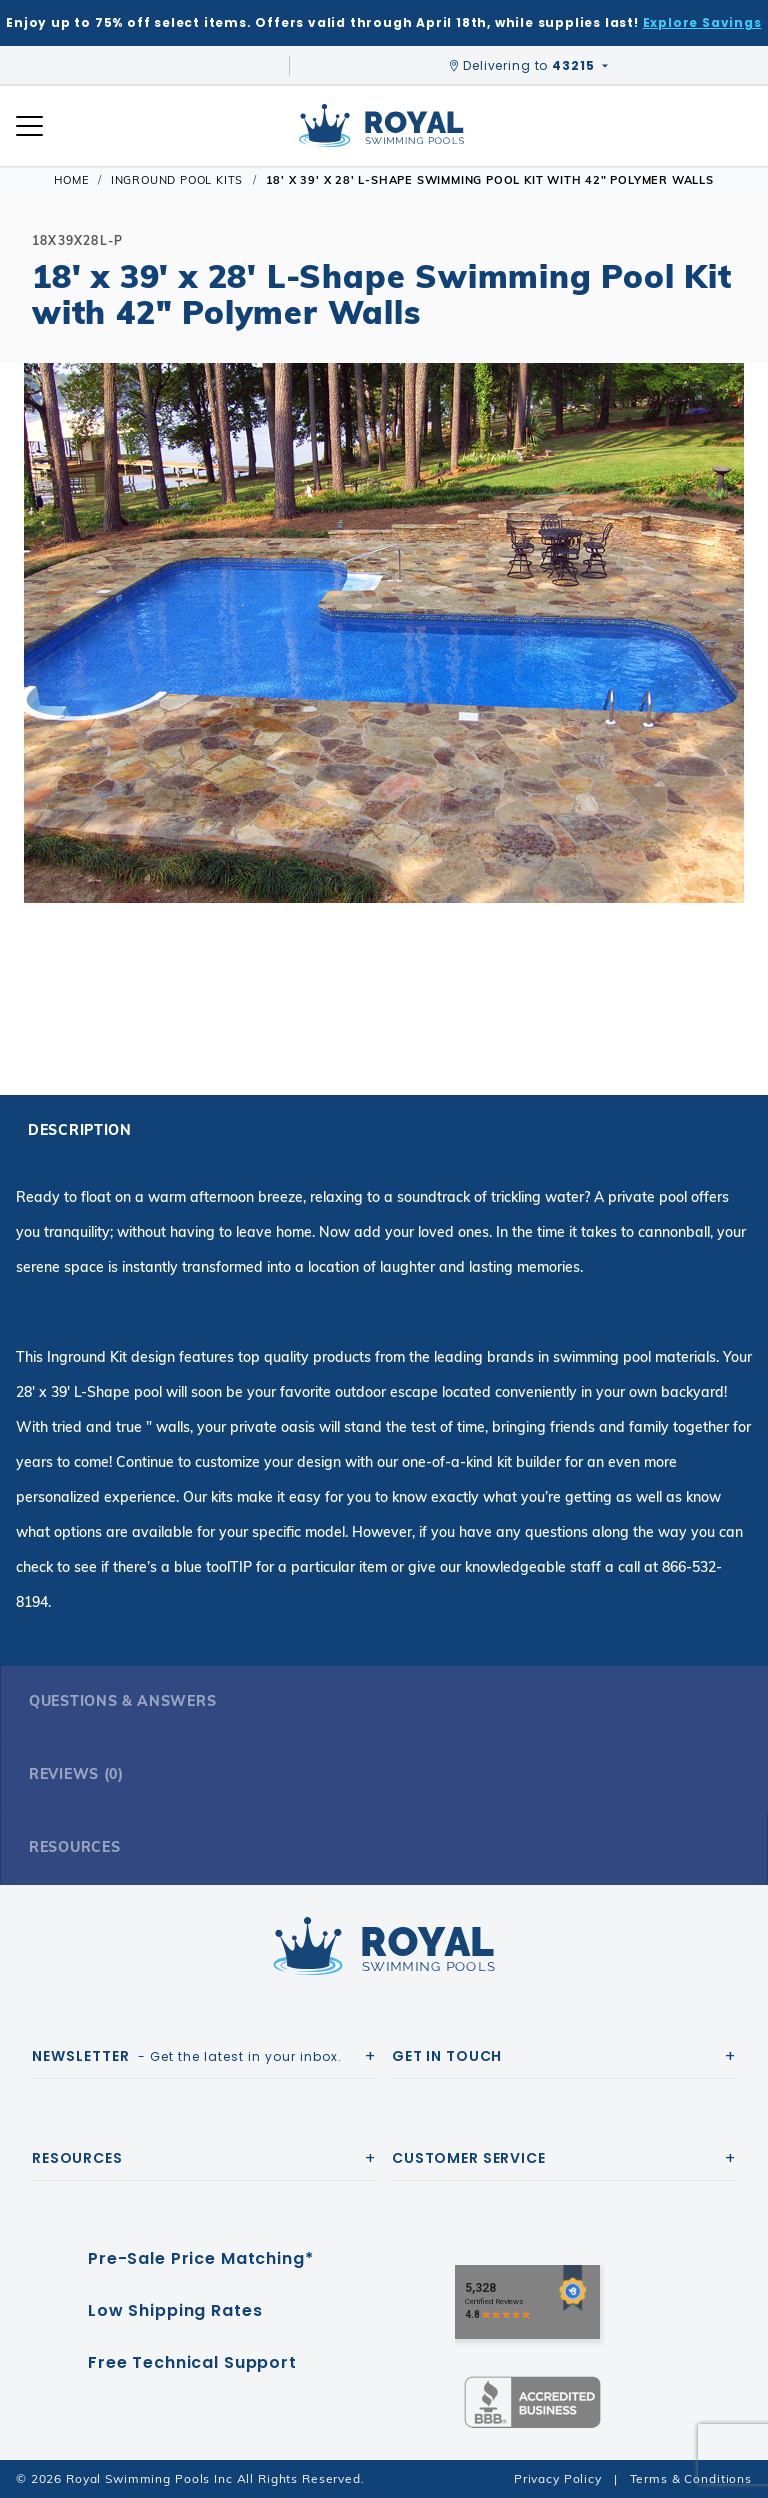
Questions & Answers (122, 1701)
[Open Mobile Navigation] (29, 126)
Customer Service (469, 2158)
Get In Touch (447, 2056)
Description (80, 1130)
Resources (74, 1847)
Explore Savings (702, 22)
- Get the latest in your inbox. (187, 2056)
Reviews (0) (76, 1774)
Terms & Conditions (691, 2478)
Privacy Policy (558, 2478)
